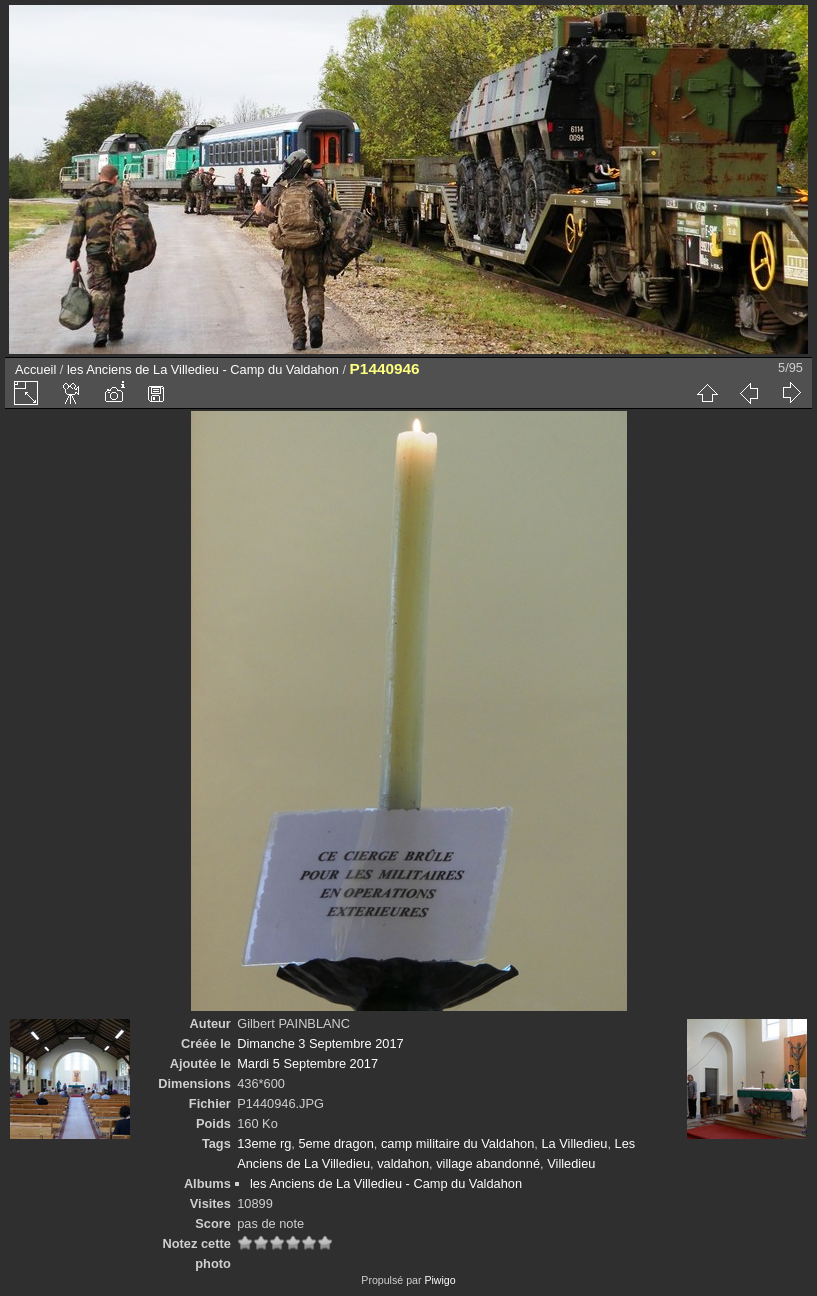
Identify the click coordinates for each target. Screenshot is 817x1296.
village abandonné (488, 1163)
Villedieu (571, 1163)
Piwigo (439, 1280)
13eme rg (264, 1143)
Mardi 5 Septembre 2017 (307, 1063)
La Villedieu (574, 1143)
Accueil (35, 369)
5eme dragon (335, 1143)
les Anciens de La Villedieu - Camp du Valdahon (203, 369)
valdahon (403, 1163)
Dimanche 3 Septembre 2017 (320, 1043)
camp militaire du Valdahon (457, 1143)
